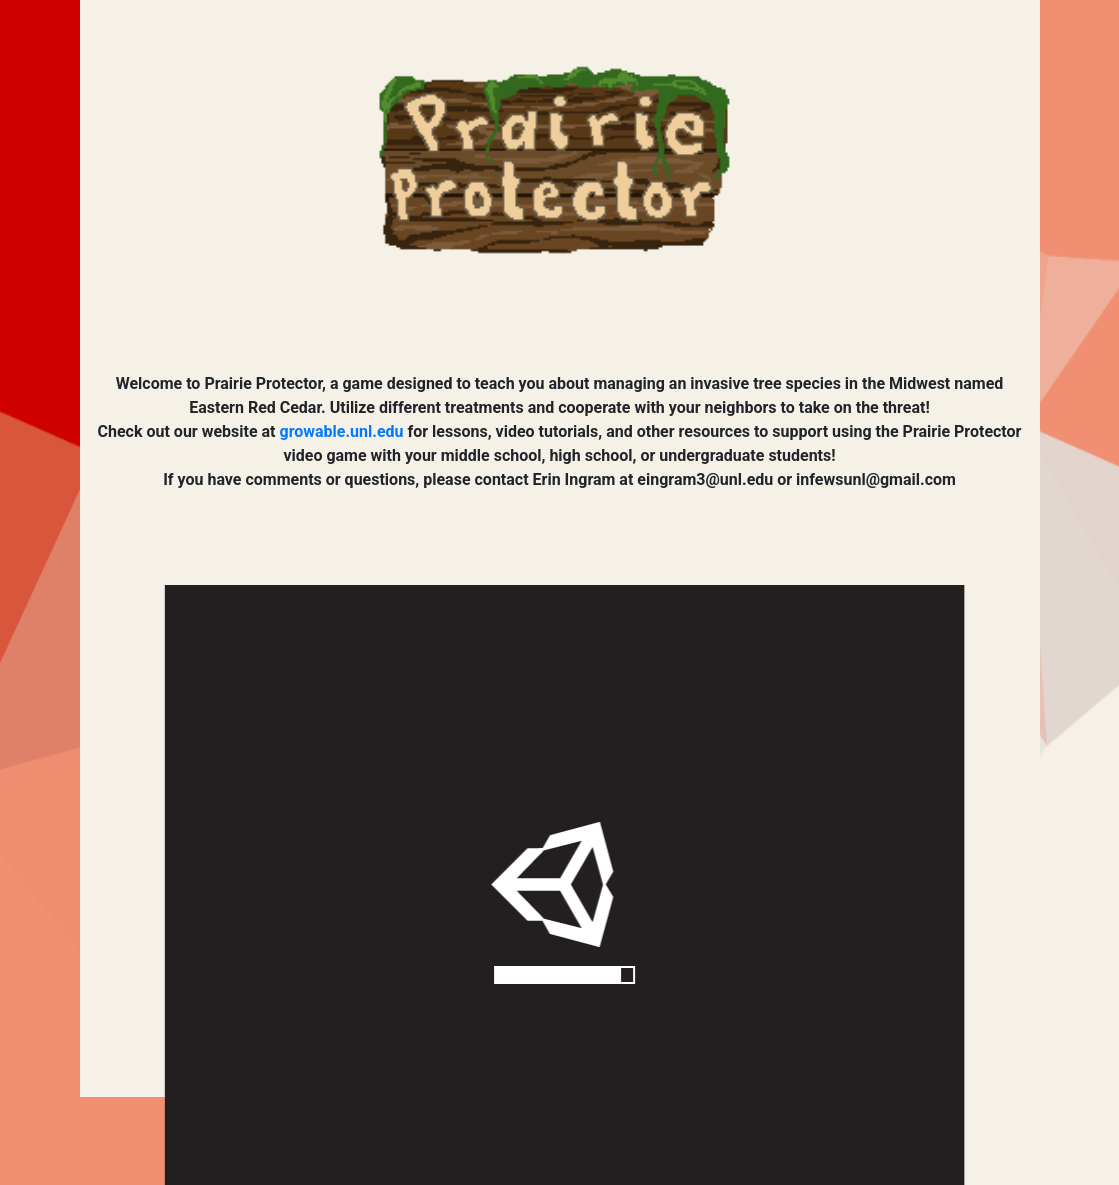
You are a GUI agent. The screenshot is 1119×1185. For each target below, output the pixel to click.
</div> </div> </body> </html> (564, 885)
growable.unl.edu (342, 431)
